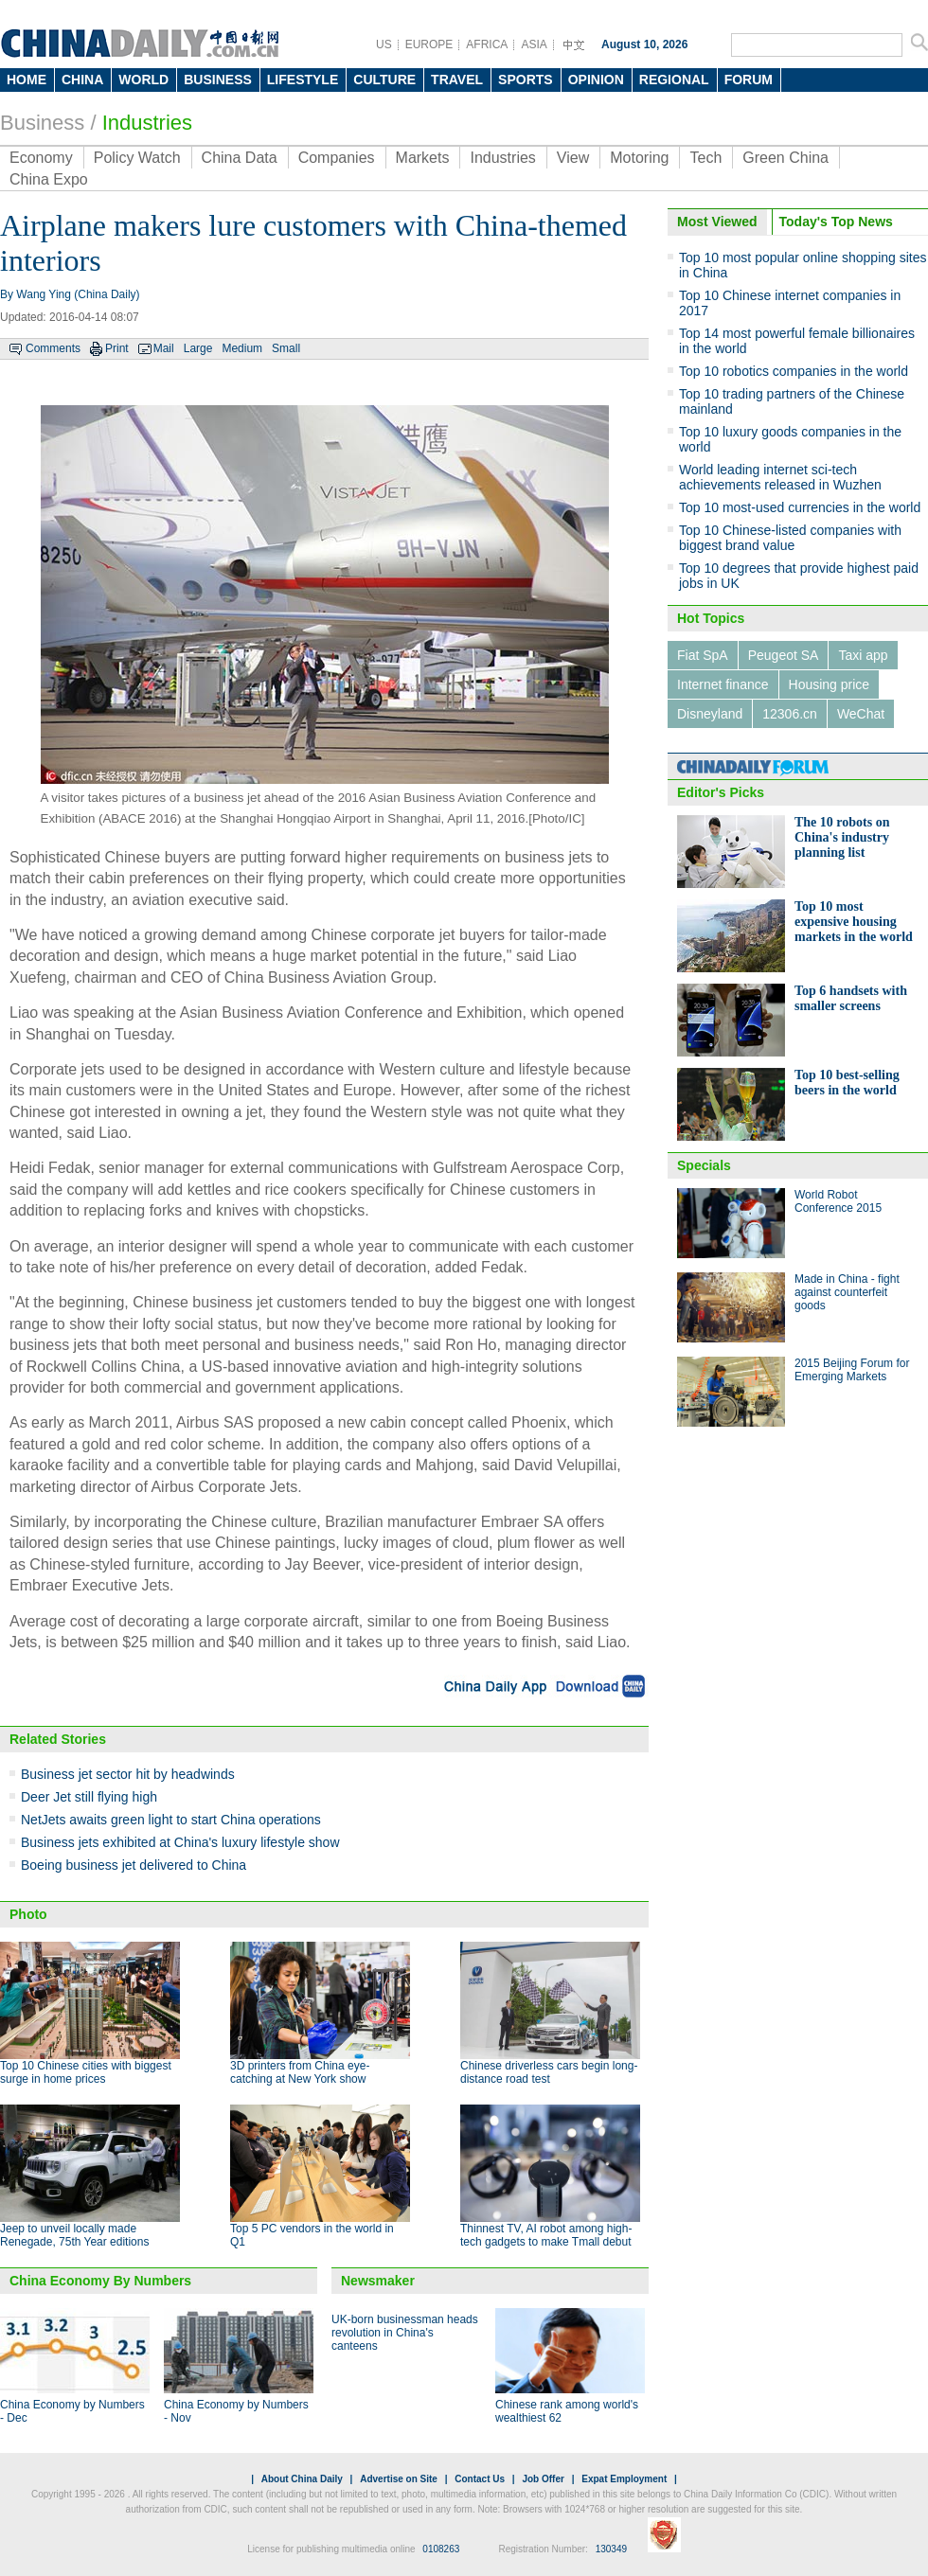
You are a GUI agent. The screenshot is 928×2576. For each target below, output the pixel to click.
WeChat (860, 713)
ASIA (533, 44)
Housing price (829, 684)
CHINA (82, 79)
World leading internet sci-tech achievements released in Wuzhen (780, 477)
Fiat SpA (702, 655)
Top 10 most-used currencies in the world (799, 507)
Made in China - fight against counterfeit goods (847, 1292)
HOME (26, 79)
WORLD (143, 79)
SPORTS (525, 79)
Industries (147, 122)
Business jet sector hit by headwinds (128, 1774)
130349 (611, 2549)
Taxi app (862, 655)
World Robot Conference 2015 (838, 1201)
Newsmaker (378, 2280)
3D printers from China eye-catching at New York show (299, 2072)
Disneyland (709, 713)
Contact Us (480, 2479)
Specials (704, 1165)
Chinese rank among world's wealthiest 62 (566, 2411)
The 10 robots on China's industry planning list (841, 837)
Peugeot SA (783, 655)
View (573, 158)
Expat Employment (624, 2479)
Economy (41, 158)
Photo (28, 1914)
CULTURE (384, 79)
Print (117, 348)
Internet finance (723, 684)
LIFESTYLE (302, 79)
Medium (242, 348)
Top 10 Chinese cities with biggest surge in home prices (85, 2072)
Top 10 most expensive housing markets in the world (853, 921)
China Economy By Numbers (100, 2280)
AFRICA (487, 44)
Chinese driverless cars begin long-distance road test (548, 2072)
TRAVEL (457, 79)
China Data (239, 158)
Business (42, 122)
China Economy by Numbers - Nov (236, 2411)
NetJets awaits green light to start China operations (171, 1819)
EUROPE (429, 44)
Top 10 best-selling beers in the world (847, 1082)
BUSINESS (218, 79)
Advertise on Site (398, 2479)
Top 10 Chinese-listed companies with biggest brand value (790, 538)
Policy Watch (137, 158)
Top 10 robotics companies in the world (793, 371)
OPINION (596, 79)
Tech (705, 158)
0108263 (440, 2549)
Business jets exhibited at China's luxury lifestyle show (180, 1842)
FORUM (748, 79)
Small (286, 348)
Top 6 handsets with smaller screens (850, 998)
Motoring (639, 158)
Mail (163, 348)
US (384, 44)
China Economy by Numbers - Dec (72, 2411)
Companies (336, 158)
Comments (53, 348)
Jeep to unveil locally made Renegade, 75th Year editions (74, 2235)
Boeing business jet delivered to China (133, 1865)
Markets (423, 158)
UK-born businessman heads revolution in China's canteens (404, 2333)
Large (198, 348)
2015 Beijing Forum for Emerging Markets (851, 1370)
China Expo (48, 179)
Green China (785, 158)
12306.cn (789, 713)
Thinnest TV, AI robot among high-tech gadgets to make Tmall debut (546, 2235)
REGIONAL (674, 79)
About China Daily (302, 2479)
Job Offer (542, 2479)
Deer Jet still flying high (89, 1796)
